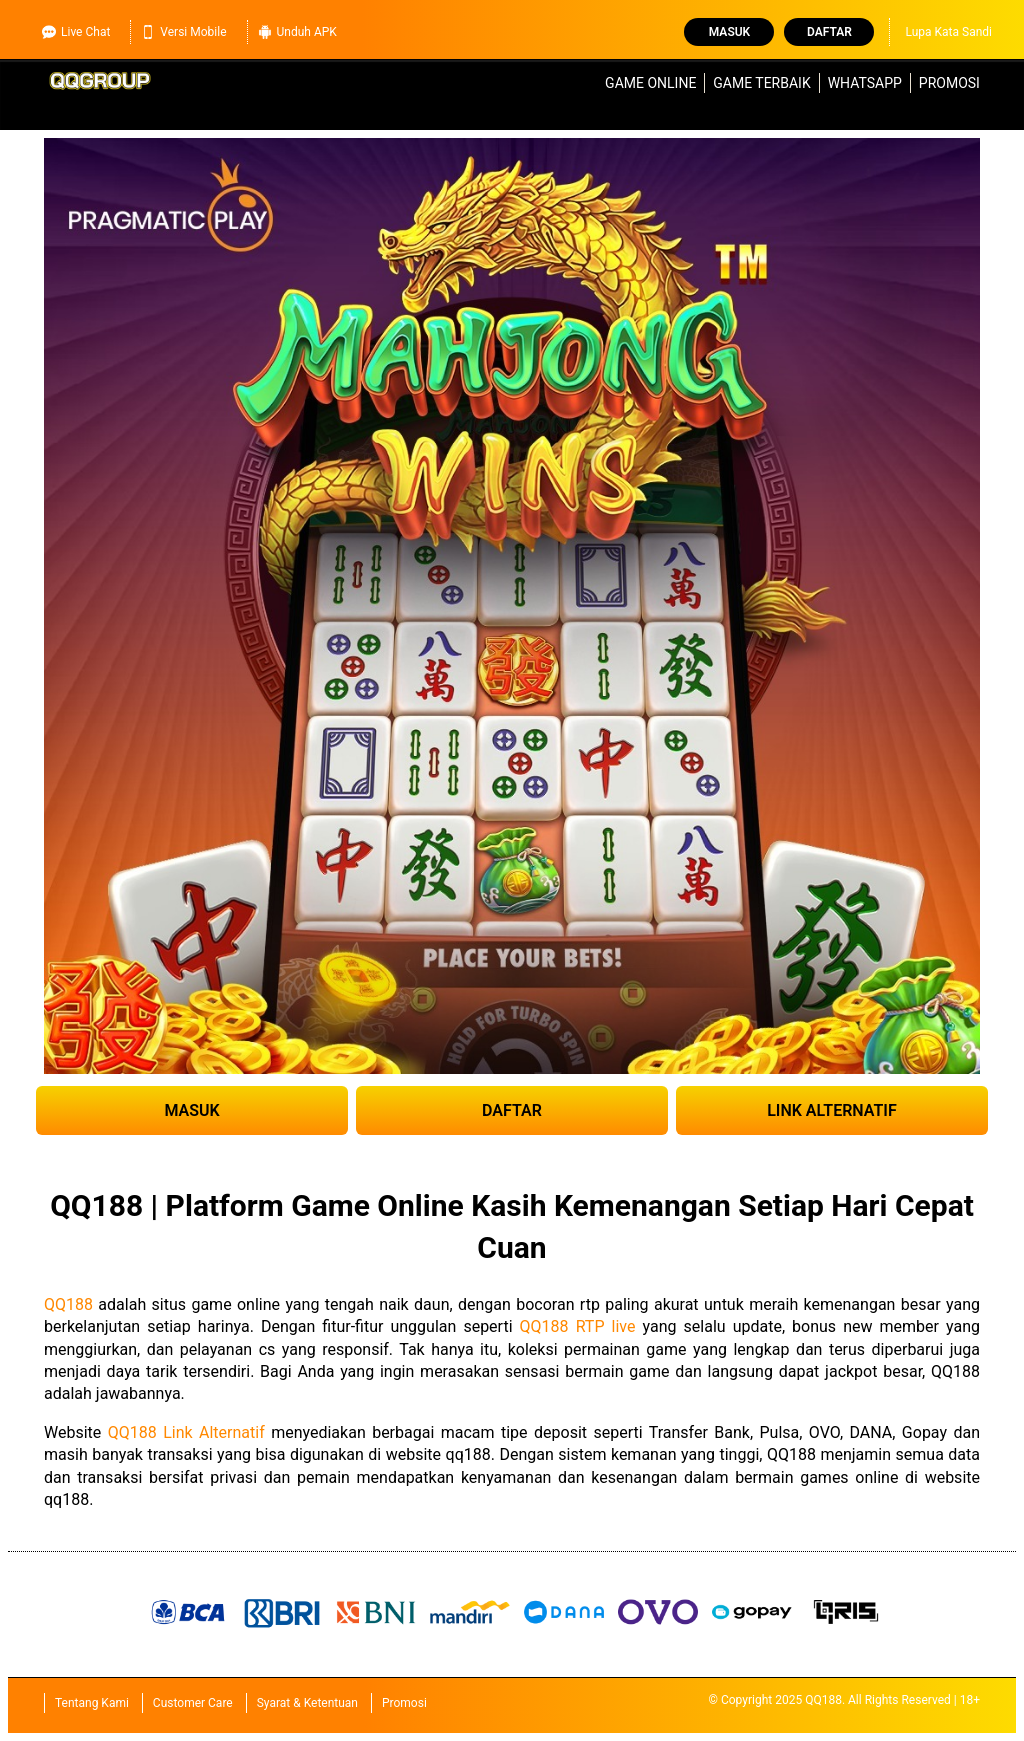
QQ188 (68, 1304)
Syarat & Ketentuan (307, 1703)
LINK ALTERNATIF (832, 1110)
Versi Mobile (183, 32)
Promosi (949, 83)
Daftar (829, 32)
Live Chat (76, 32)
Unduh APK (297, 32)
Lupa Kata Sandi (948, 32)
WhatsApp (865, 83)
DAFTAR (512, 1110)
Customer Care (193, 1703)
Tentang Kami (92, 1703)
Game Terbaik (761, 83)
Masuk (729, 32)
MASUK (191, 1110)
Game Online (650, 83)
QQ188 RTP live (578, 1326)
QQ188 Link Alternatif (186, 1432)
